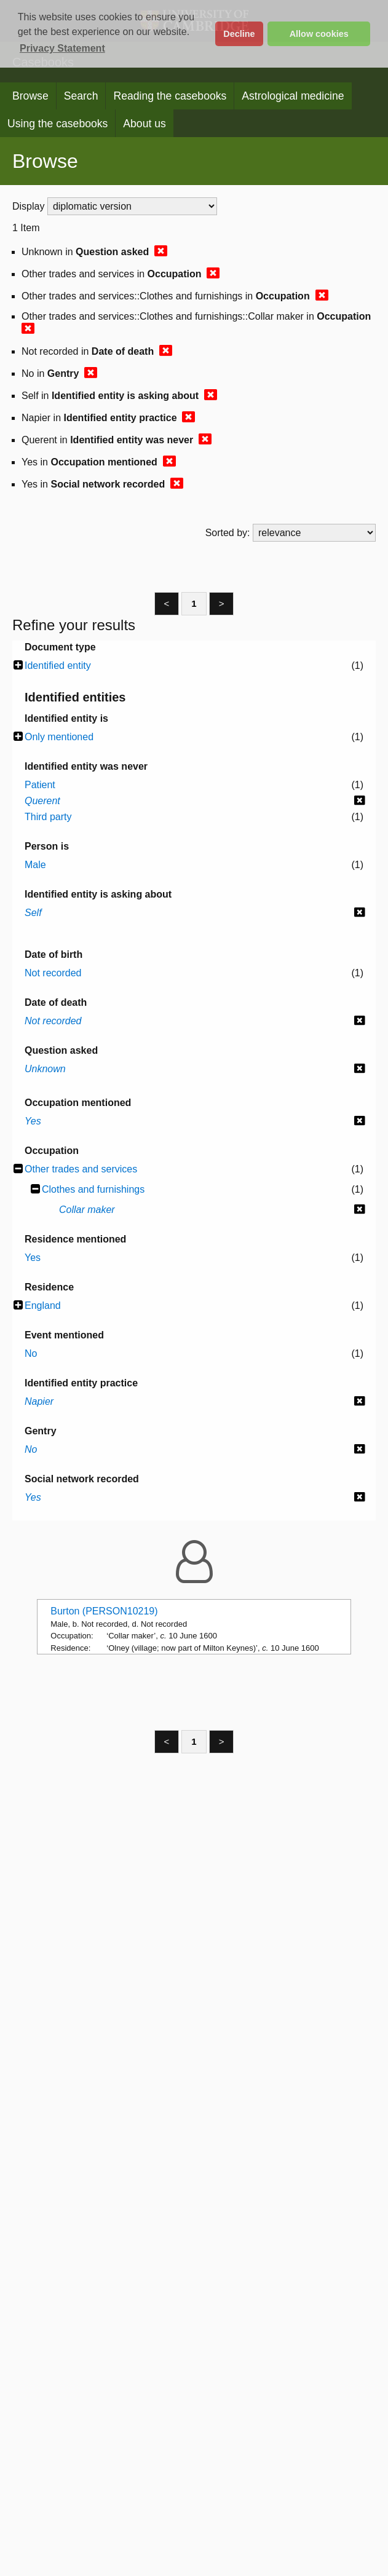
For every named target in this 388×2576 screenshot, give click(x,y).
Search (81, 96)
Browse (30, 96)
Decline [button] (239, 34)
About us (144, 123)
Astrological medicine (293, 96)
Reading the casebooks (169, 96)
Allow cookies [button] (319, 34)
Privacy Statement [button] (62, 48)
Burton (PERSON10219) (103, 1611)
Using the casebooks (57, 123)
